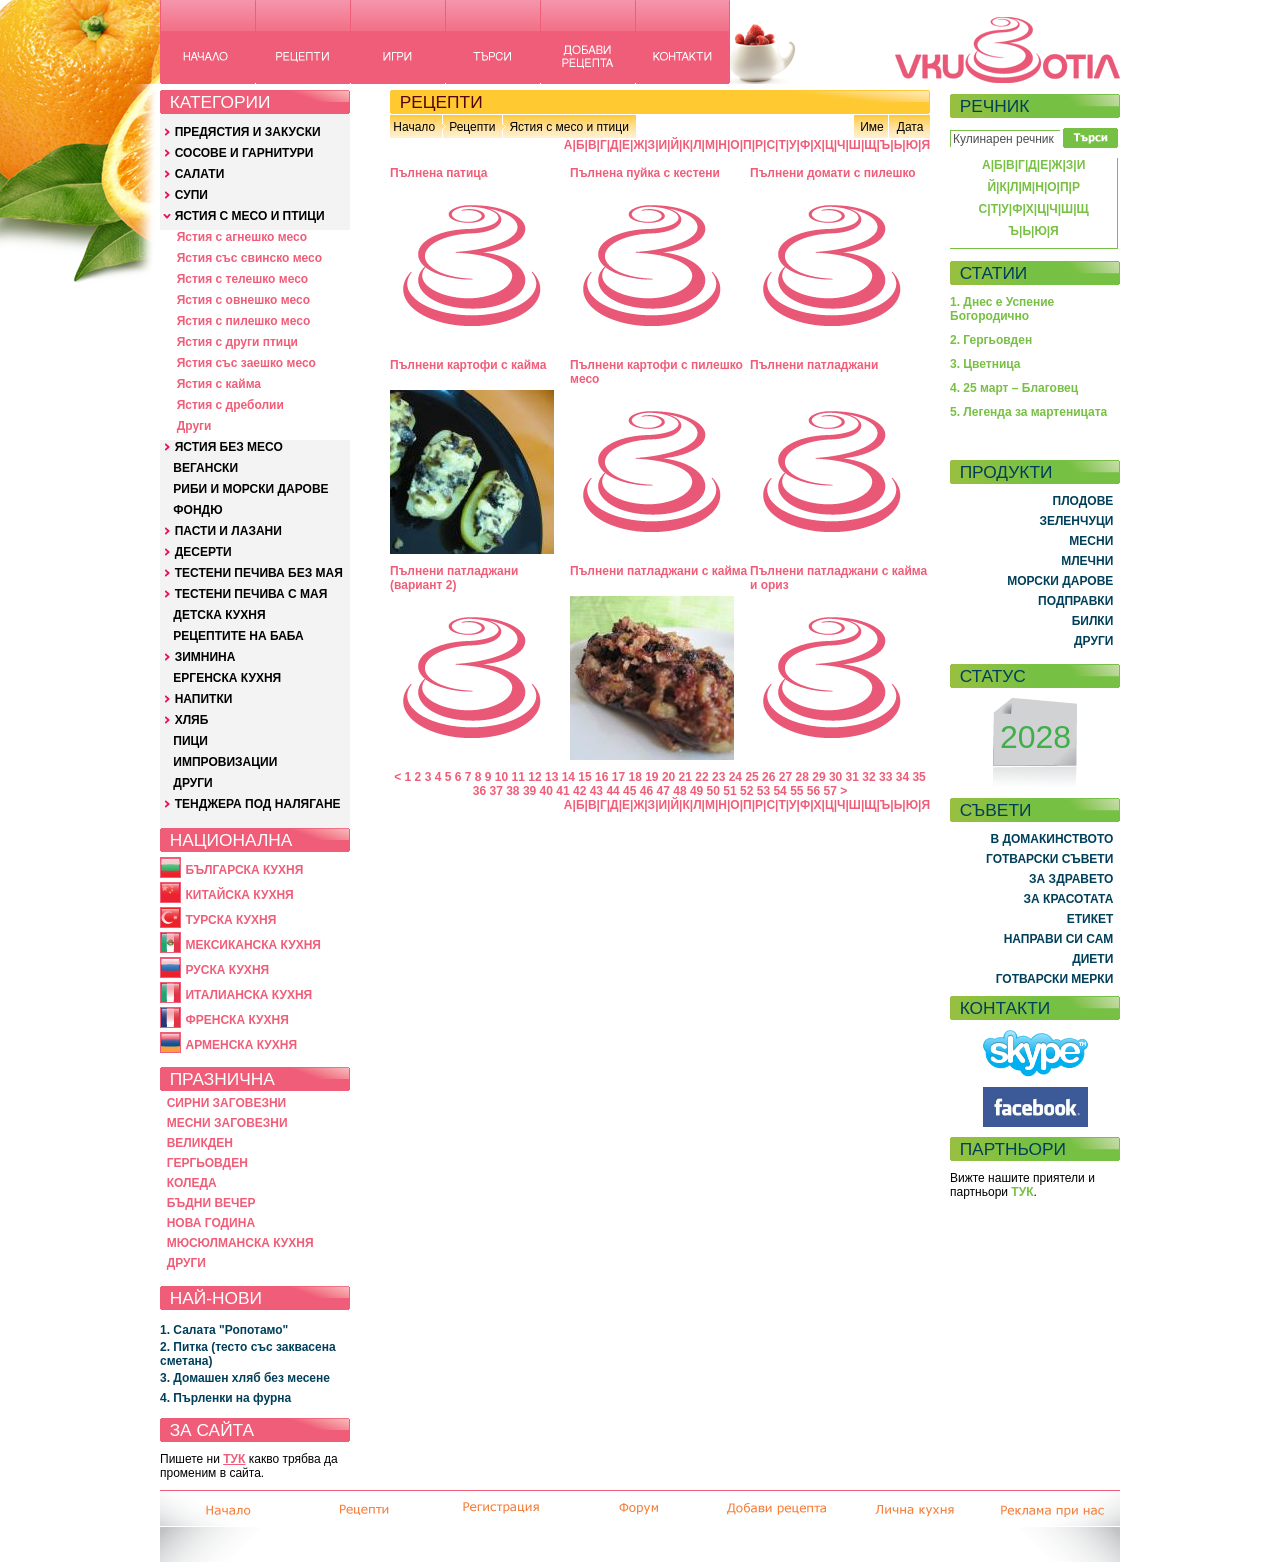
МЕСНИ (1091, 541)
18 (634, 777)
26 (768, 777)
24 (735, 777)
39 (529, 791)
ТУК (234, 1459)
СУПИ (191, 195)
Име (872, 127)
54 (779, 791)
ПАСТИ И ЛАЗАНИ (228, 531)
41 (562, 791)
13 (551, 777)
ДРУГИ (192, 783)
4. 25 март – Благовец (1014, 388)
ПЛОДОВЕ (1083, 501)
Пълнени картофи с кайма (468, 365)
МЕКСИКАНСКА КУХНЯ (253, 945)
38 (512, 791)
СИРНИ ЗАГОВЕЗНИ (227, 1103)
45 (629, 791)
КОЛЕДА (192, 1183)
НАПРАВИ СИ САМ (1059, 939)
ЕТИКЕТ (1090, 919)
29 (818, 777)
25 (751, 777)
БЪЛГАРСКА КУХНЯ (244, 870)
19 (651, 777)
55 (796, 791)
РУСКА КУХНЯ (227, 970)
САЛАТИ (200, 174)
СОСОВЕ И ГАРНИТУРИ (244, 153)
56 (813, 791)
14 (568, 777)
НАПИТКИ (204, 699)
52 (746, 791)
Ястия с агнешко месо (242, 237)
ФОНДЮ (197, 510)
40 (546, 791)
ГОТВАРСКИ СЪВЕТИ (1049, 859)
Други (194, 426)
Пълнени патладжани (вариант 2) (454, 578)
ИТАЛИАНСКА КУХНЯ (248, 995)
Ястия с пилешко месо (244, 321)
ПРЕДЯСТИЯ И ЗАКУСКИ (248, 132)
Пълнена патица (439, 173)
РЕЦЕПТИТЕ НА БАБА (238, 636)
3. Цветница (985, 364)
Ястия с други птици (237, 342)
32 (868, 777)
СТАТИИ (994, 273)
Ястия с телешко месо (243, 279)
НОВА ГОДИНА (211, 1223)
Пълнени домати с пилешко (833, 173)
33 (885, 777)
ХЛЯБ (192, 720)
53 (763, 791)
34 (902, 777)
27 (785, 777)
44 (612, 791)
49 (696, 791)
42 (579, 791)
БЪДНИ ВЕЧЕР (211, 1203)
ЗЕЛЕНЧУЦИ (1076, 521)
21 (685, 777)
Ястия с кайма (219, 384)
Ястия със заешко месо (246, 363)
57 (830, 791)
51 (729, 791)
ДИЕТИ (1092, 959)
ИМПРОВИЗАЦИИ (225, 762)
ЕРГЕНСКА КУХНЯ (227, 678)
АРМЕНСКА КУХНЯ (241, 1045)
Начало (414, 127)
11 (518, 777)
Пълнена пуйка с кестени (645, 173)
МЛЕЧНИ (1087, 561)
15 (584, 777)
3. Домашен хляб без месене (245, 1378)
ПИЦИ (190, 741)
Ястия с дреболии (230, 405)
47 (663, 791)
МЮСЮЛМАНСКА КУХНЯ (240, 1243)
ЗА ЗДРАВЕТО (1071, 879)
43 (596, 791)
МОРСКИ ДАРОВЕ (1060, 581)
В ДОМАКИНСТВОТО (1051, 839)
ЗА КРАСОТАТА (1069, 899)
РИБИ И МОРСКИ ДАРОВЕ (250, 489)
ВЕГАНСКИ (205, 468)
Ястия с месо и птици (568, 127)
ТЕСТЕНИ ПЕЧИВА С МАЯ (251, 594)
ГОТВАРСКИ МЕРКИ (1055, 979)
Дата (910, 127)
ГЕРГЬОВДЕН (207, 1163)
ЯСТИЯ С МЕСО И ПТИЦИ (250, 216)
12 (534, 777)
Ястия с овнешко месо (243, 300)
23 (718, 777)
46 (646, 791)
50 (713, 791)
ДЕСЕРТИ (203, 552)
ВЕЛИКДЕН (200, 1143)
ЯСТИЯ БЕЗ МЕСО (229, 447)
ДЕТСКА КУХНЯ (219, 615)
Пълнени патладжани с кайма (658, 571)
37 (495, 791)
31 (852, 777)
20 (668, 777)
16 (601, 777)
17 (618, 777)
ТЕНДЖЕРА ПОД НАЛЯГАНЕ (258, 804)
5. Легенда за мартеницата (1028, 412)
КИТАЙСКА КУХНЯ (239, 895)
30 (835, 777)
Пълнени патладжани (814, 365)
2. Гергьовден (991, 340)
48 (679, 791)
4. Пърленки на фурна (225, 1398)
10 (501, 777)
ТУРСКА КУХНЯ (230, 920)
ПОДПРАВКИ (1075, 601)
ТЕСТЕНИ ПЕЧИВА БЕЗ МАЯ (259, 573)
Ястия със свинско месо (249, 258)
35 (918, 777)
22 (701, 777)
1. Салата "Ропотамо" (224, 1330)
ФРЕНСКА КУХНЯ (236, 1020)
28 (802, 777)
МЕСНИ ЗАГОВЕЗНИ (227, 1123)
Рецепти (472, 127)
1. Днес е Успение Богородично (1002, 309)
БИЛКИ (1093, 621)
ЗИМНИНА (205, 657)
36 (479, 791)
